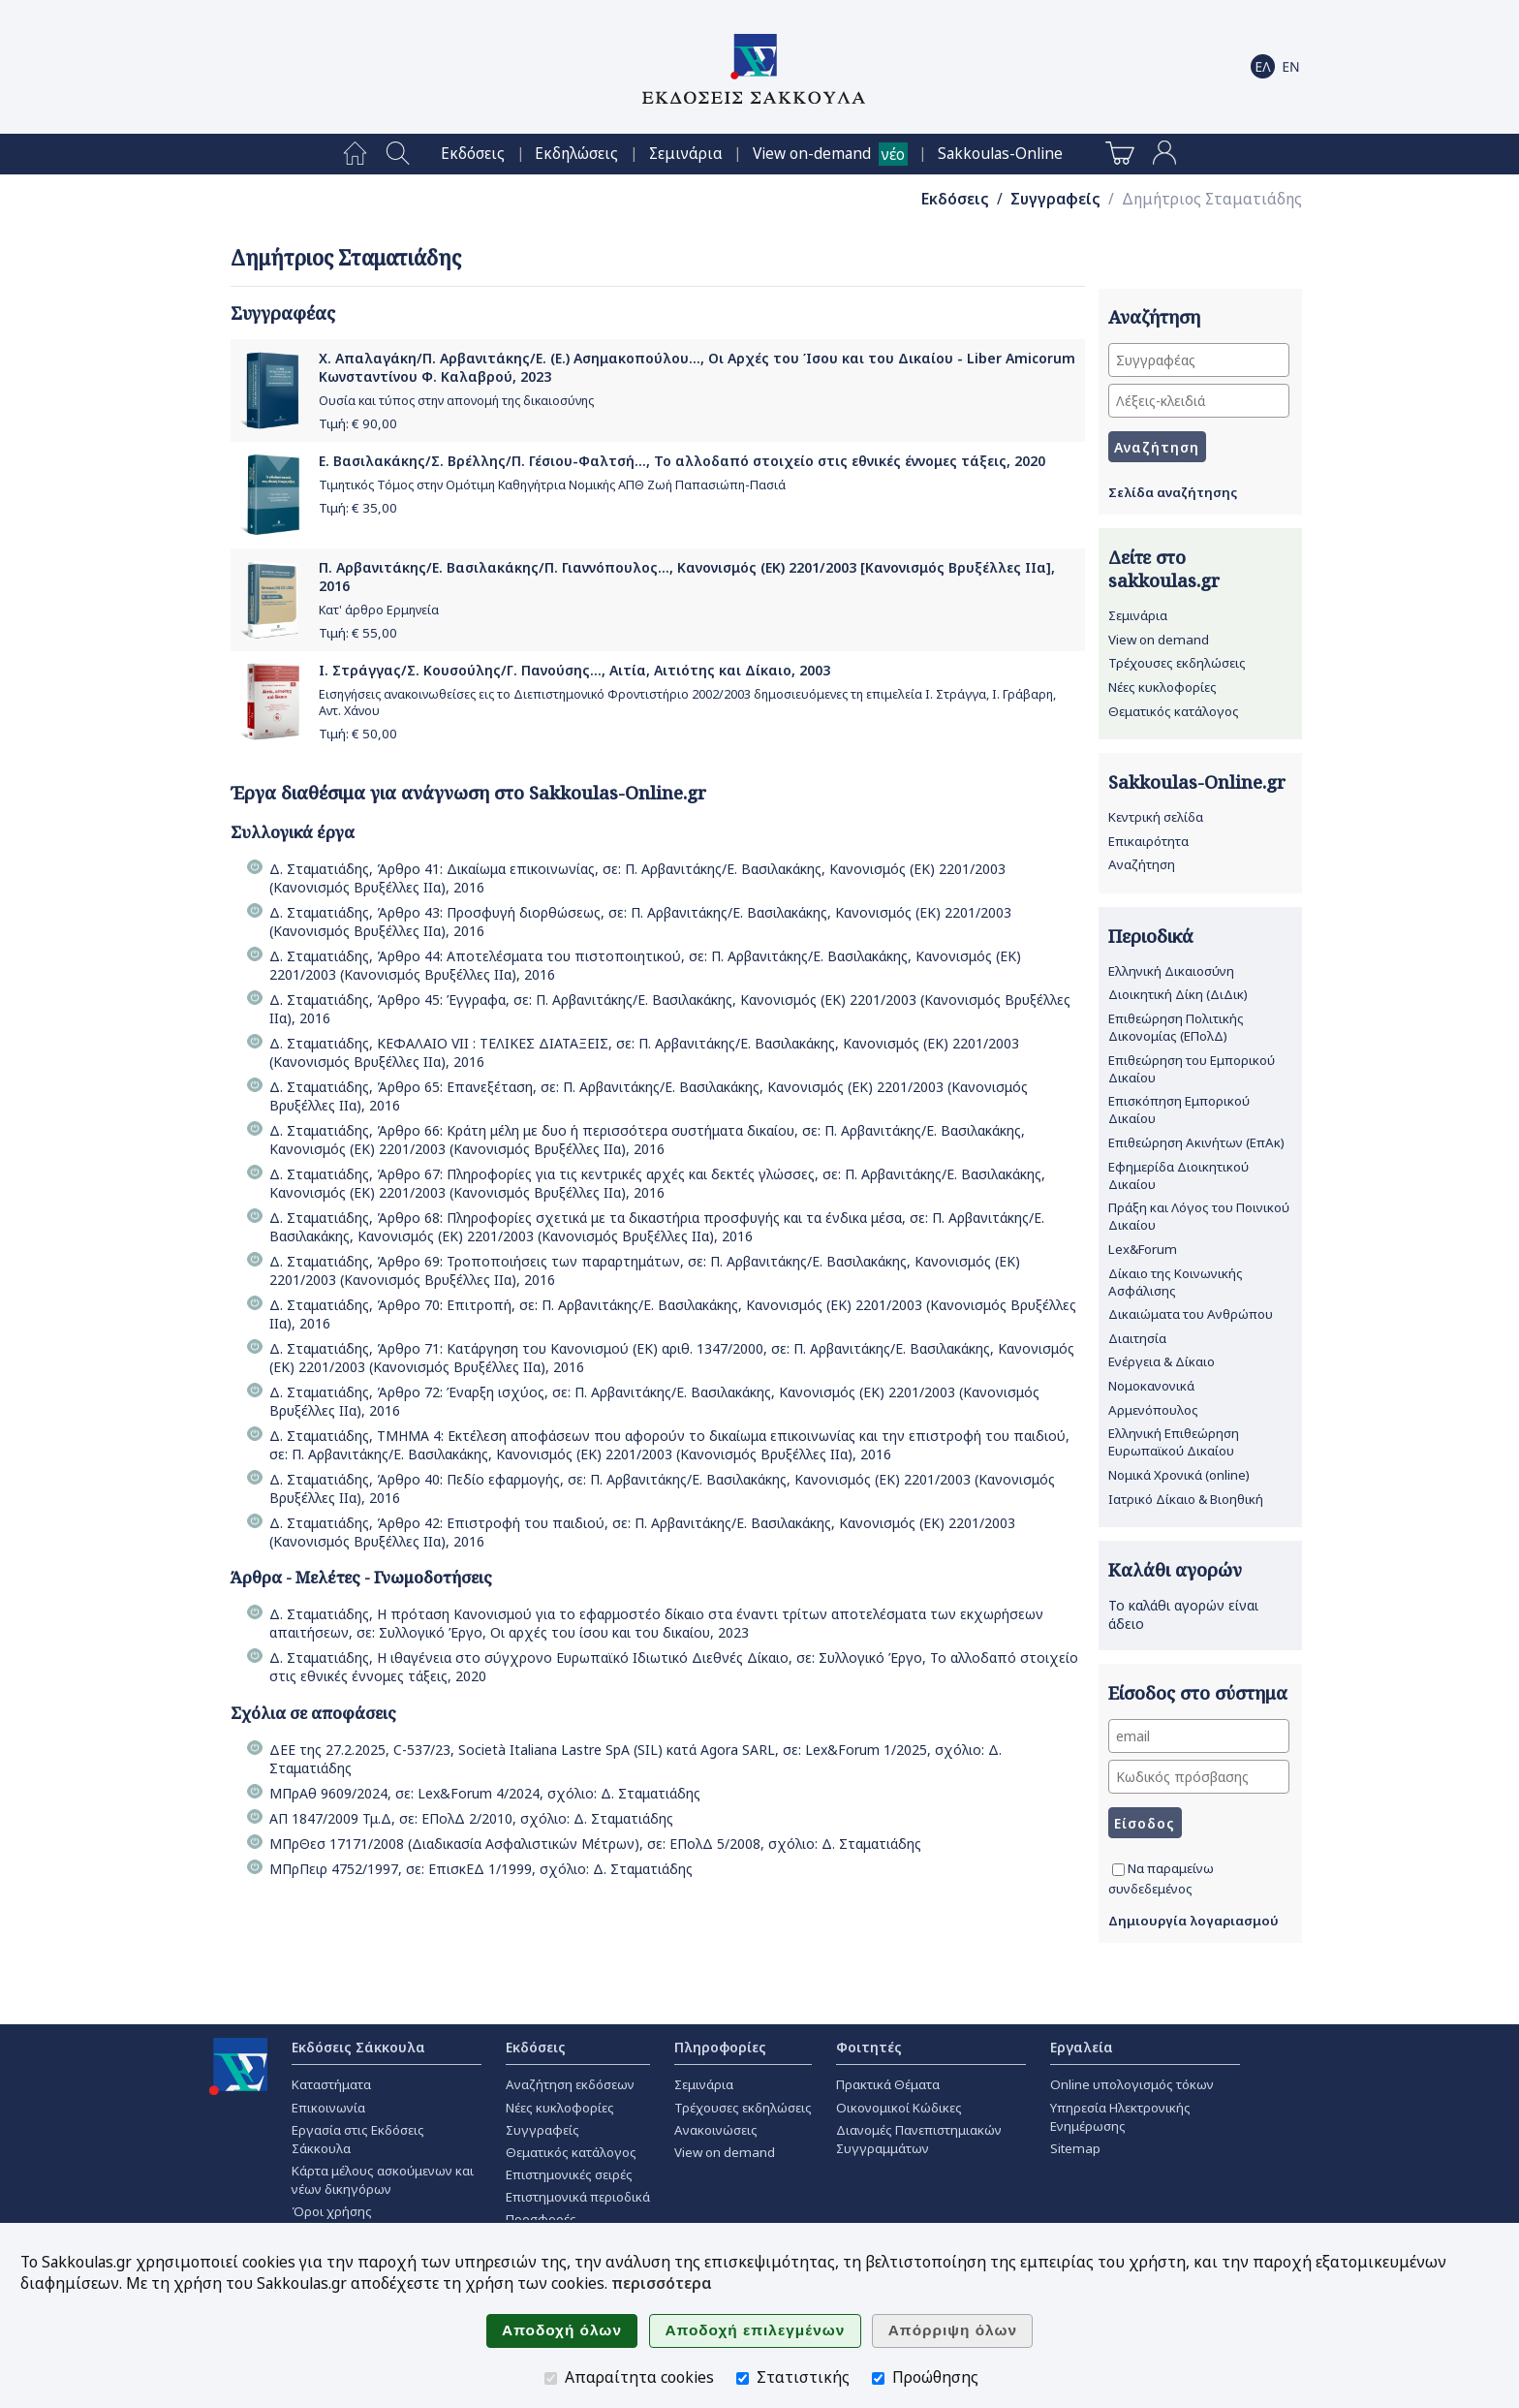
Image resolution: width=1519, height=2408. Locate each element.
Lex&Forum (1142, 1249)
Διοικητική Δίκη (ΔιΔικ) (1178, 994)
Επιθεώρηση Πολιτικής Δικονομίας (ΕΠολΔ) (1176, 1027)
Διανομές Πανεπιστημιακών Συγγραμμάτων (919, 2139)
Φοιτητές (869, 2047)
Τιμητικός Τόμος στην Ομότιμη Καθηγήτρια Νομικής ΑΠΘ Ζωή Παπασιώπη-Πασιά (552, 485)
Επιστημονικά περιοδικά (578, 2196)
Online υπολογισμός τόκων (1132, 2084)
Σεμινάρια (686, 153)
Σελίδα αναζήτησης (1172, 492)
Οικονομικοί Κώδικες (899, 2107)
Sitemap (1075, 2148)
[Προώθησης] (878, 2378)
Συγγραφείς (1055, 199)
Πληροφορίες (720, 2047)
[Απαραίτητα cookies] (550, 2378)
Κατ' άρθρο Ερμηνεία (379, 610)
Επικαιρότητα (1148, 841)
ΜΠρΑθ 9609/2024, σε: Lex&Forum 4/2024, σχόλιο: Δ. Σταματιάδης (484, 1793)
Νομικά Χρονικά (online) (1179, 1475)
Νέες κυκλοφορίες (1162, 687)
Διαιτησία (1137, 1338)
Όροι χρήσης (332, 2211)
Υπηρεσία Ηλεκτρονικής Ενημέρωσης (1120, 2117)
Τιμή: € (358, 423)
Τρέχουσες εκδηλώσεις (1177, 663)
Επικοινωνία (328, 2107)
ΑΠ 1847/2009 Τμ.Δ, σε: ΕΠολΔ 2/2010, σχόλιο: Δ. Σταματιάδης (471, 1818)
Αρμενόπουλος (1153, 1410)
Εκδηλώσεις (576, 153)
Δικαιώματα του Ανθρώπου (1190, 1314)
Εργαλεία (1081, 2047)
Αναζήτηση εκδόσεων (570, 2084)
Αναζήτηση (1141, 864)
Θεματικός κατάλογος (1173, 711)
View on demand (1158, 639)
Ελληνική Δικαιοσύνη (1171, 971)
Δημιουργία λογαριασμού (1193, 1920)
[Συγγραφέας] (1198, 360)
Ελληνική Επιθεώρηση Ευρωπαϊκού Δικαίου (1173, 1441)
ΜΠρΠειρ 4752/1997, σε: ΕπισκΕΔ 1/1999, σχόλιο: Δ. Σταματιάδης (481, 1869)
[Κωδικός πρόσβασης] (1198, 1777)
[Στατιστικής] (742, 2378)
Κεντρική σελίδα (1155, 817)
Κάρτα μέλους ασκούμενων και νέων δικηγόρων (383, 2180)
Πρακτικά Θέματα (888, 2084)
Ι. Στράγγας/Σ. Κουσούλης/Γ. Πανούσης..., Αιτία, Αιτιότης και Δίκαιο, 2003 (574, 670)
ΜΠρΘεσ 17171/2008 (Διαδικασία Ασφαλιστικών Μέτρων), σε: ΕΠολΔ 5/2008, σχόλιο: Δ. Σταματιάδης (595, 1843)
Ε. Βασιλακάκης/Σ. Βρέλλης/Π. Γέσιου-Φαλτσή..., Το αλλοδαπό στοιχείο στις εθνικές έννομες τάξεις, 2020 (682, 461)
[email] (1198, 1736)
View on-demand (812, 153)
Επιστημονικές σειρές (569, 2174)
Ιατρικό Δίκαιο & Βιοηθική (1185, 1499)
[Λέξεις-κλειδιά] (1198, 401)
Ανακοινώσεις (716, 2130)
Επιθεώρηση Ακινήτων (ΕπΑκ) (1196, 1142)
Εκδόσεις (473, 153)
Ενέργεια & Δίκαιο (1161, 1361)
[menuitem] (355, 154)
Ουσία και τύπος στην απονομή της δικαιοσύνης (456, 400)
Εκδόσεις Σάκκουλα (358, 2047)
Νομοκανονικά (1151, 1385)
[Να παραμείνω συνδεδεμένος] (1118, 1869)
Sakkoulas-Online (1000, 153)
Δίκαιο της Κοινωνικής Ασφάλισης (1175, 1282)
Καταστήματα (331, 2084)
